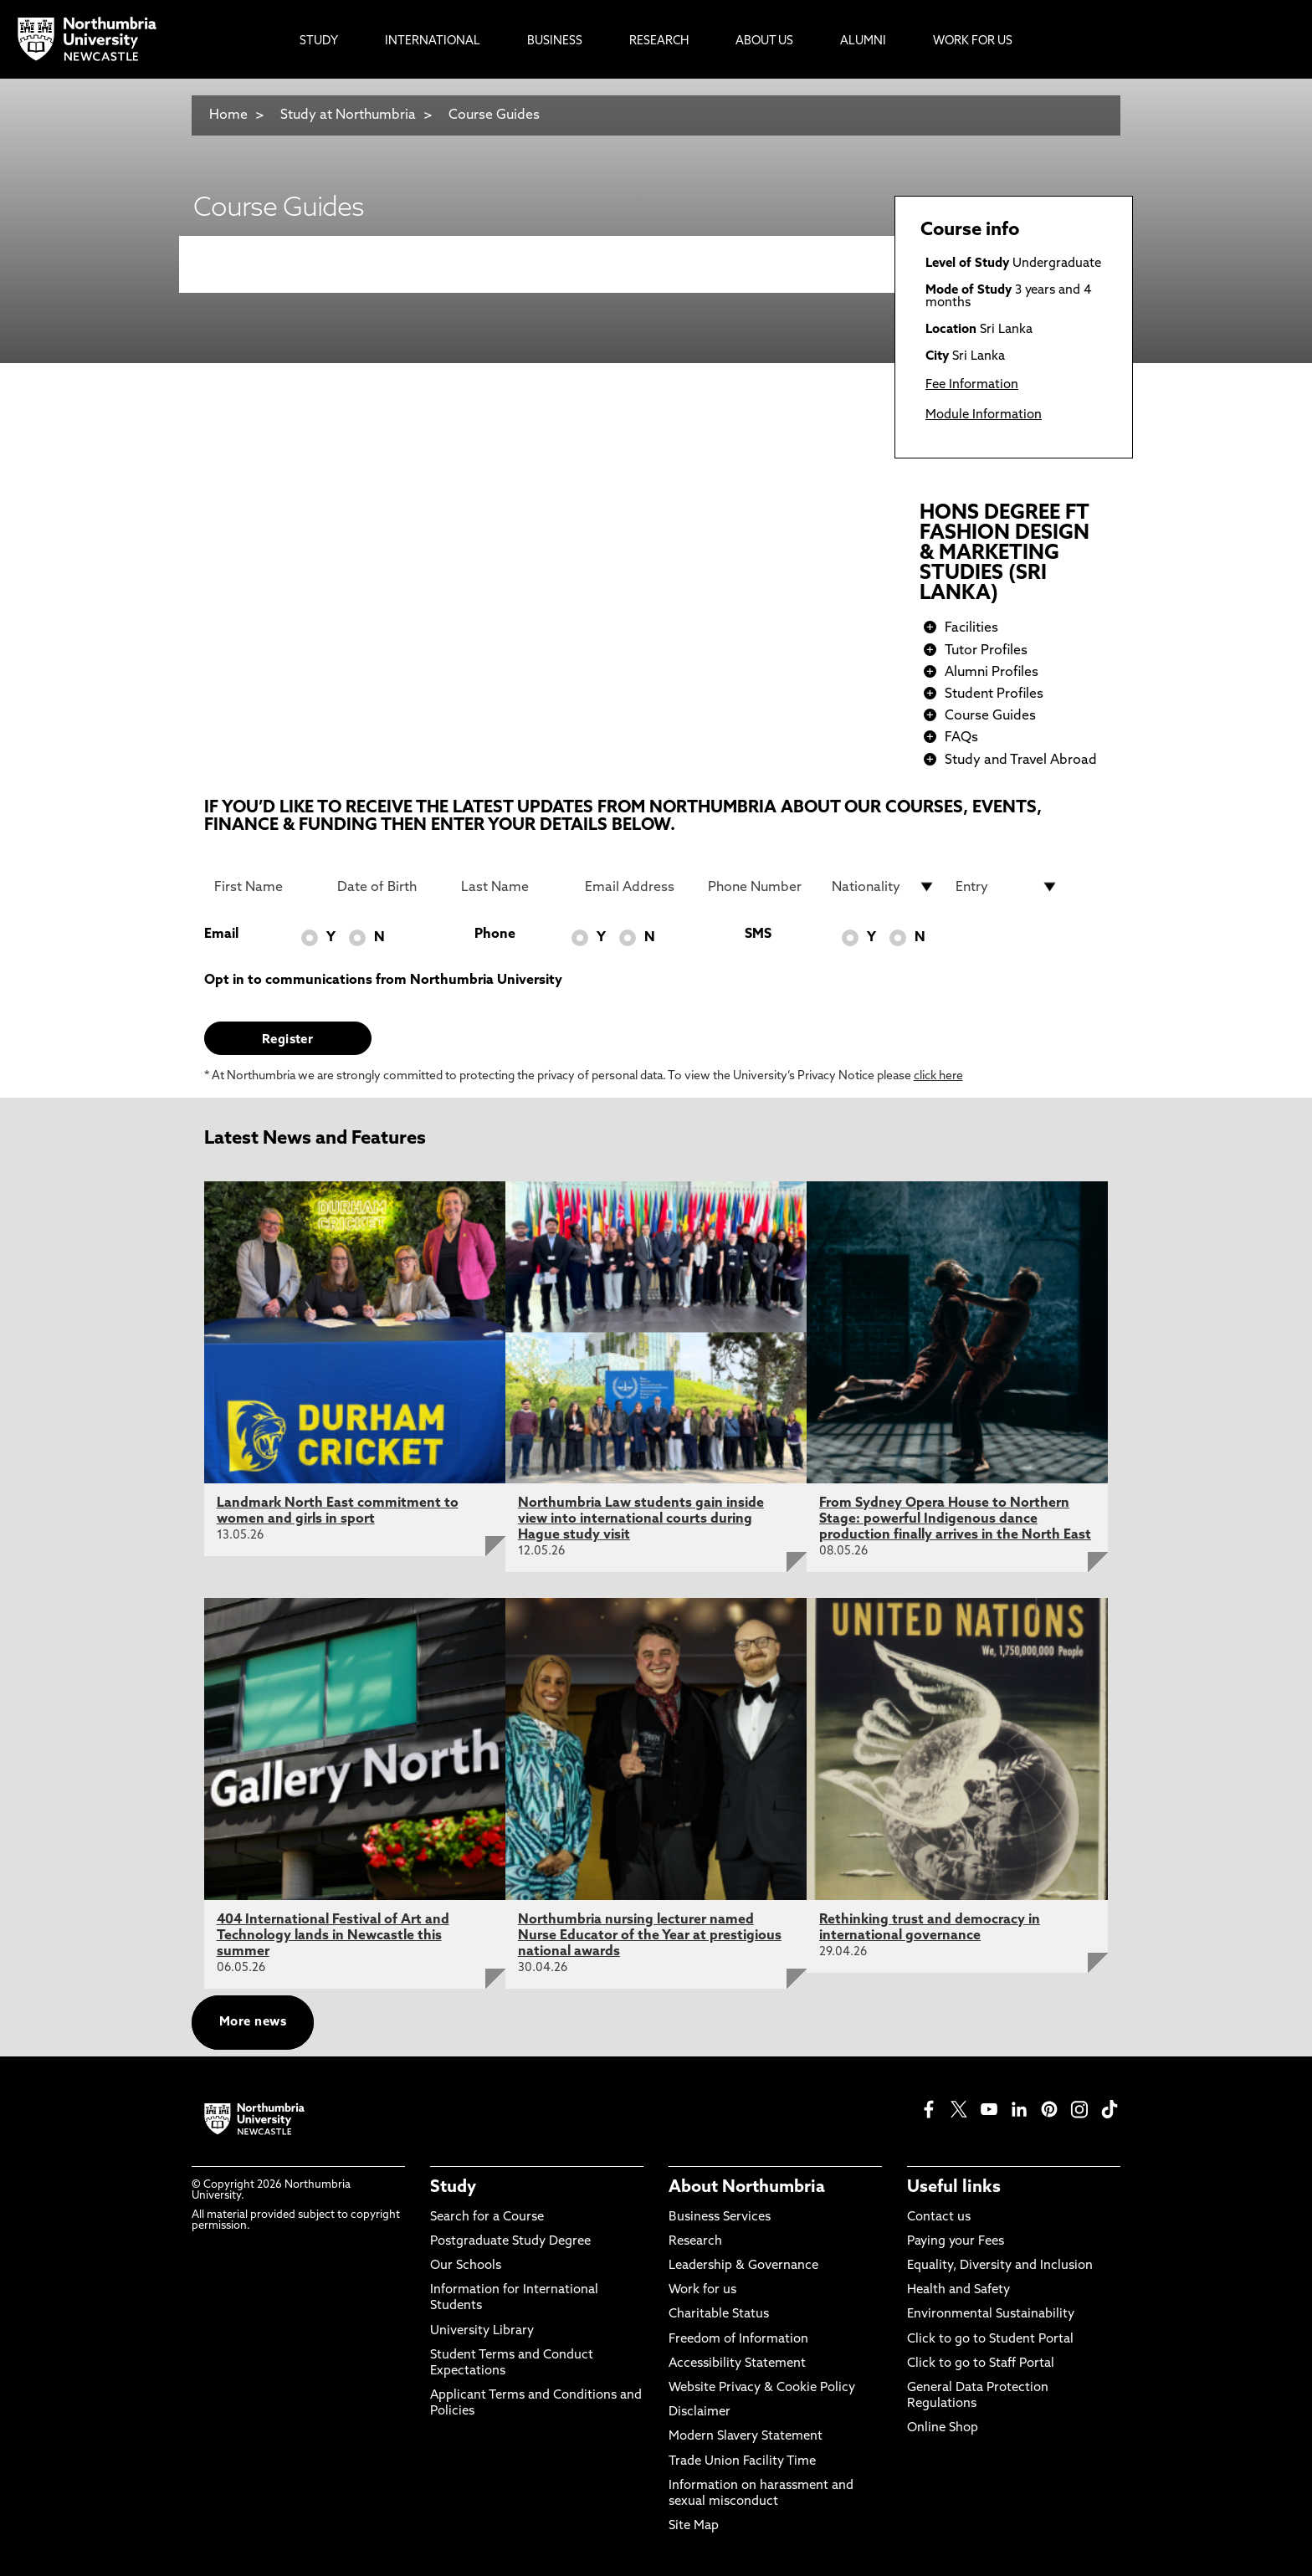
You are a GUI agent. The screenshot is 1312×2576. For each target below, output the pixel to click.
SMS (758, 934)
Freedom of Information (738, 2339)
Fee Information (971, 385)
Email (221, 934)
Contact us (939, 2217)
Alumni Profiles (991, 672)
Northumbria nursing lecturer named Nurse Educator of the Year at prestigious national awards (650, 1936)
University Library (482, 2331)
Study (453, 2187)
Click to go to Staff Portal (980, 2364)
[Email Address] (637, 887)
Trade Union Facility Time (742, 2462)
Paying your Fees (955, 2241)
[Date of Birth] (389, 887)
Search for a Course (487, 2217)
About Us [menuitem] (764, 41)
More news (252, 2022)
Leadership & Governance (743, 2266)
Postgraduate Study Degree (510, 2241)
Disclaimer (699, 2412)
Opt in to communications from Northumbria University (383, 980)
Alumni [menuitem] (863, 41)
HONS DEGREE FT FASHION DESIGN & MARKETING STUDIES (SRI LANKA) (1004, 554)
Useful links (954, 2187)
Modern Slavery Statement (746, 2436)
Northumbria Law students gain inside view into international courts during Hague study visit (641, 1519)
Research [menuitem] (659, 41)
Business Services (720, 2217)
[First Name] (266, 887)
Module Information (983, 415)
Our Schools (465, 2266)
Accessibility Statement (737, 2364)
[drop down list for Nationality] (883, 887)
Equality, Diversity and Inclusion (1000, 2266)
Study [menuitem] (319, 41)
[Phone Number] (760, 887)
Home (228, 115)
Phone (494, 934)
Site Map (694, 2526)
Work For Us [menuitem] (972, 41)
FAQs (961, 738)
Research (695, 2241)
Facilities (971, 628)
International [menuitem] (432, 41)
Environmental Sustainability (990, 2314)
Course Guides (494, 115)
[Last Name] (513, 887)
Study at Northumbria (348, 115)
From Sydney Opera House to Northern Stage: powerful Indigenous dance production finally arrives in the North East (955, 1519)
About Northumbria (747, 2187)
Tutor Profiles (986, 651)
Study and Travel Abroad (1021, 760)
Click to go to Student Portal (990, 2339)
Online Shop (942, 2428)
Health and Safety (958, 2290)
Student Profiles (994, 694)
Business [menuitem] (554, 41)
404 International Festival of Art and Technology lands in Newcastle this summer (333, 1936)
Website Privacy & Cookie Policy (762, 2388)
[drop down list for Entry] (1007, 887)
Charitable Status (719, 2314)
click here (938, 1076)
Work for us (702, 2290)
